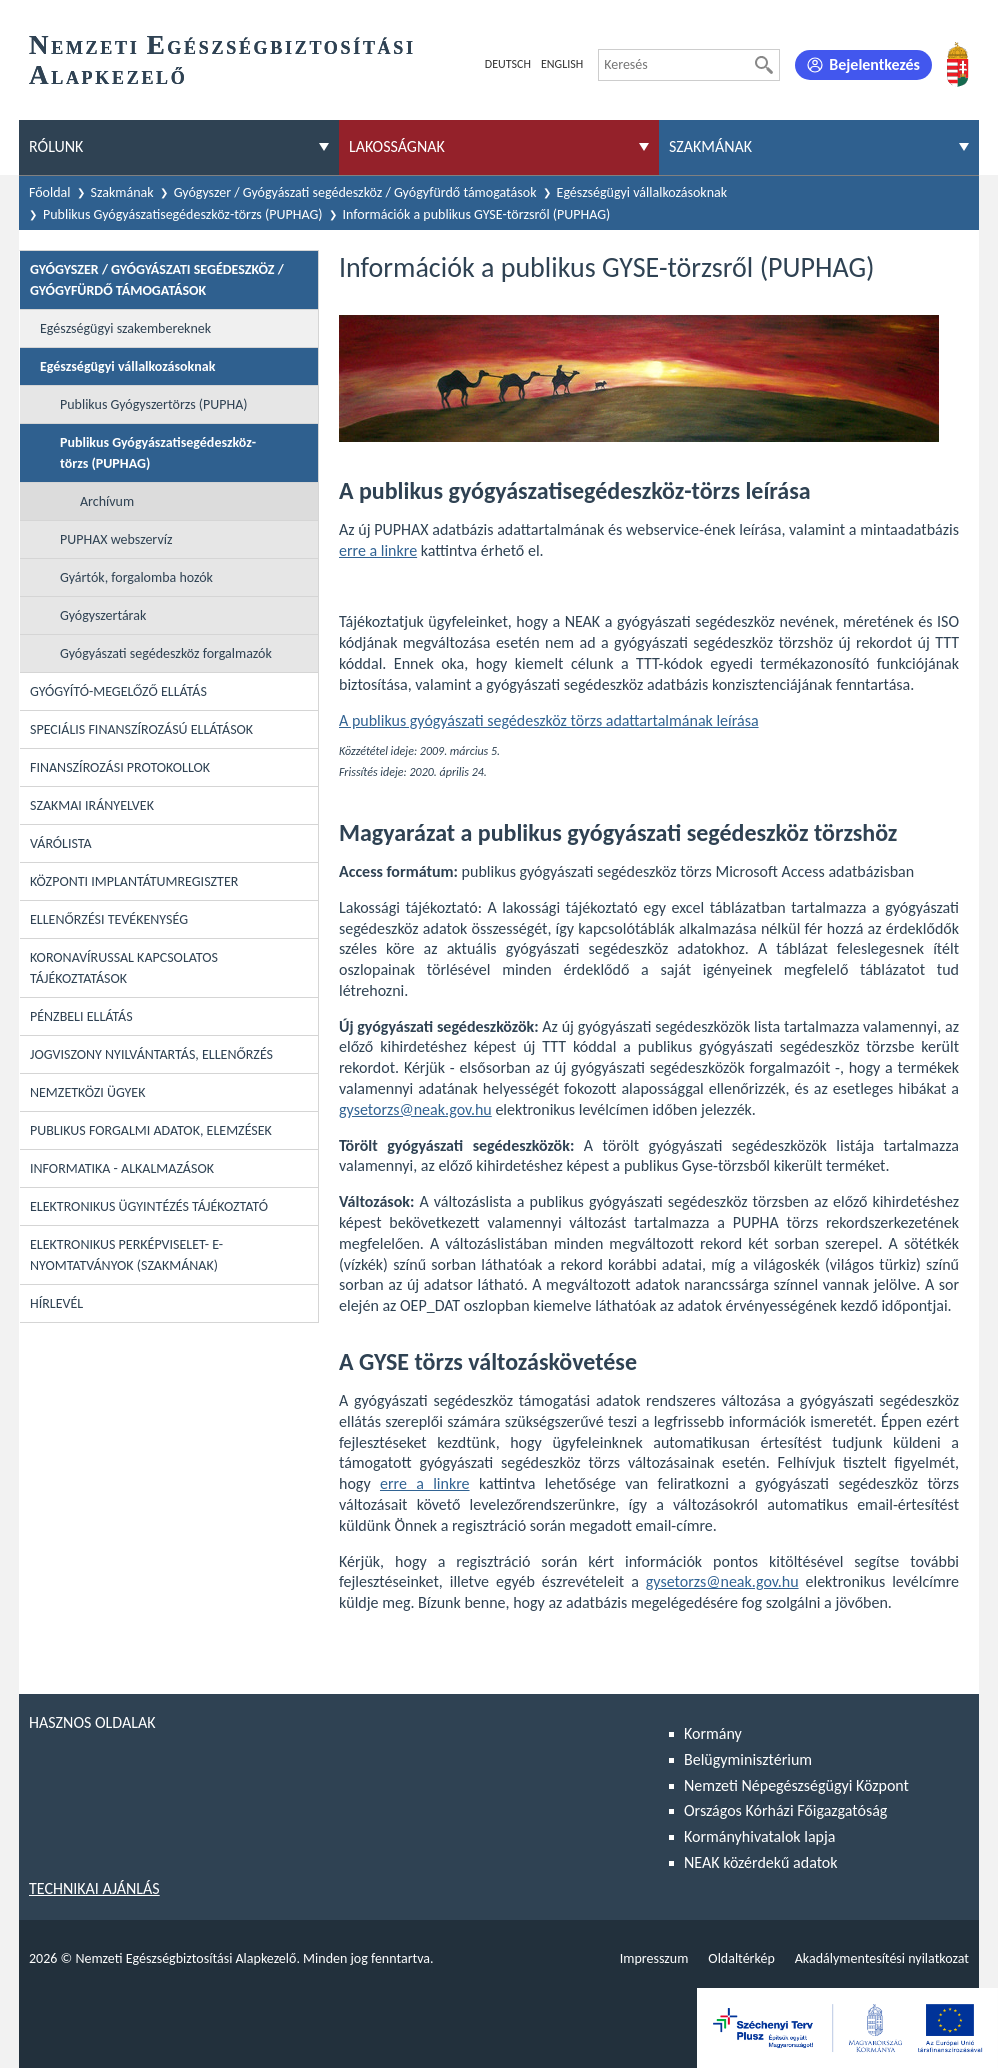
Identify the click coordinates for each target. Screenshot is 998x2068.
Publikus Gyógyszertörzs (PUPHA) (154, 404)
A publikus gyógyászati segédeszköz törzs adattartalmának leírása (549, 720)
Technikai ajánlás (94, 1888)
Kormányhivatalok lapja (759, 1836)
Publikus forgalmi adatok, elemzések (151, 1130)
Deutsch (508, 64)
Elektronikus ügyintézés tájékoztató (149, 1206)
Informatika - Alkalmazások (122, 1168)
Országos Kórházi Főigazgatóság (785, 1810)
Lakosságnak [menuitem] (397, 146)
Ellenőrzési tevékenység (109, 919)
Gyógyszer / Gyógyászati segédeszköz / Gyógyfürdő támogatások (355, 192)
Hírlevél (56, 1303)
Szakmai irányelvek (92, 805)
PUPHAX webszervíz (116, 539)
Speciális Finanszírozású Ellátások (141, 729)
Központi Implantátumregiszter (134, 881)
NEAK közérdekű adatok (761, 1862)
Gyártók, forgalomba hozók (136, 577)
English (562, 64)
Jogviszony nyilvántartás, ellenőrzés (151, 1054)
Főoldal (50, 192)
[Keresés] (764, 65)
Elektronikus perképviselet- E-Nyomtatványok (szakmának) (126, 1255)
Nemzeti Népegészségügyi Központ (796, 1785)
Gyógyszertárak (103, 615)
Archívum (107, 501)
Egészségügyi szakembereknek (125, 328)
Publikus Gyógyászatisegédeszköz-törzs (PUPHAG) (183, 214)
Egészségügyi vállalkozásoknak (642, 192)
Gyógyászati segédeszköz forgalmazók (166, 653)
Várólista (61, 843)
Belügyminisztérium (748, 1759)
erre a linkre (378, 550)
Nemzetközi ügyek (87, 1092)
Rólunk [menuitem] (56, 146)
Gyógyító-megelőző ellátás (118, 691)
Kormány (713, 1733)
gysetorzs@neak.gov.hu (415, 1109)
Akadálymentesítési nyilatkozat (882, 1958)
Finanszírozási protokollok (120, 767)
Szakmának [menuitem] (710, 146)
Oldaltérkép (741, 1958)
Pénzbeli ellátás (81, 1016)
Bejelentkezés (874, 64)
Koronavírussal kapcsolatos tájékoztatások (124, 968)
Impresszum (654, 1958)
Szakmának (122, 192)
